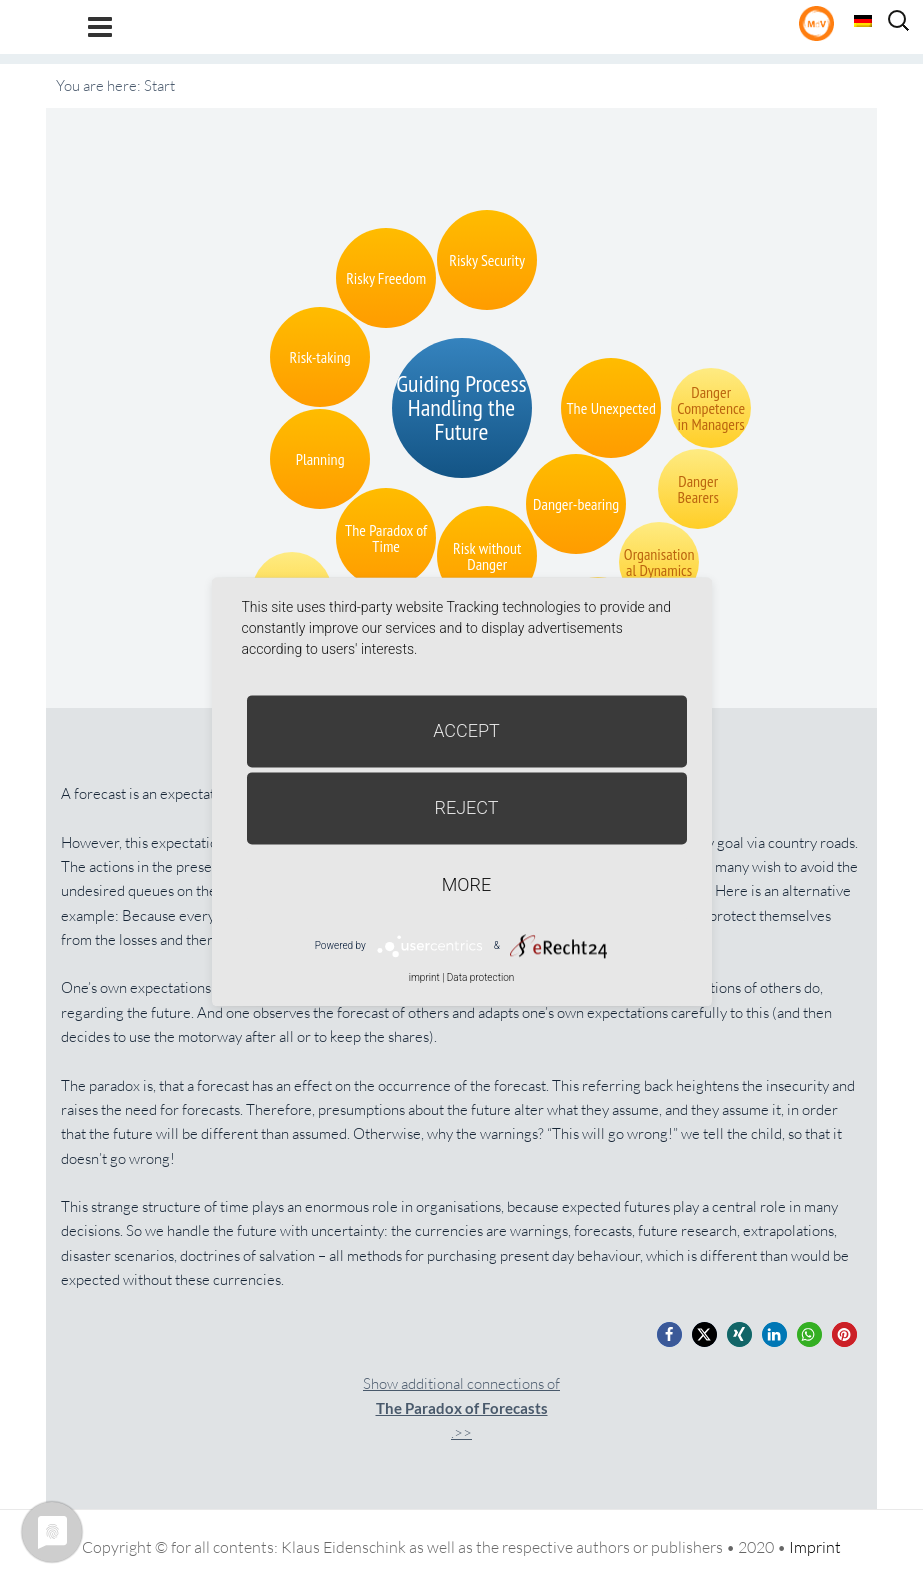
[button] (669, 1334)
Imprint (815, 1547)
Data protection (480, 977)
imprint (424, 977)
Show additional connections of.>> (461, 1408)
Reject (466, 807)
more (466, 884)
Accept (466, 730)
